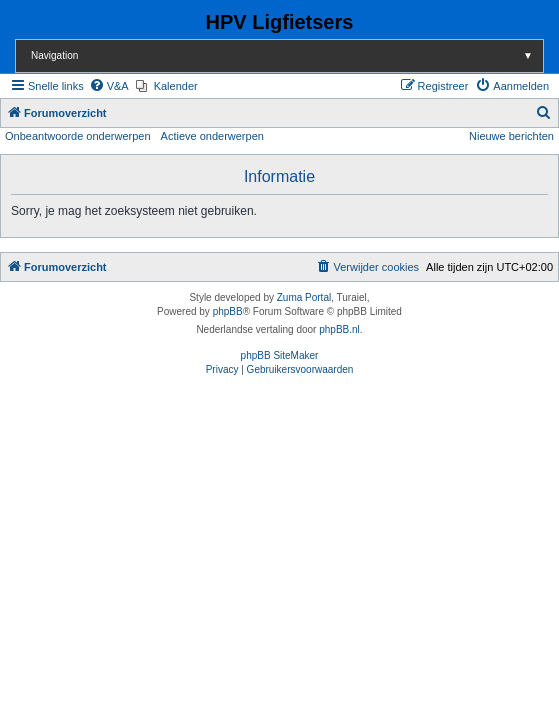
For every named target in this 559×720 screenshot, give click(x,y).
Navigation (287, 55)
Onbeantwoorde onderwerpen (78, 136)
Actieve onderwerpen (212, 136)
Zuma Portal (304, 297)
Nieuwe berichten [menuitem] (511, 136)
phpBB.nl (339, 329)
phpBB (228, 311)
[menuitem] (109, 86)
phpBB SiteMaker (280, 355)
